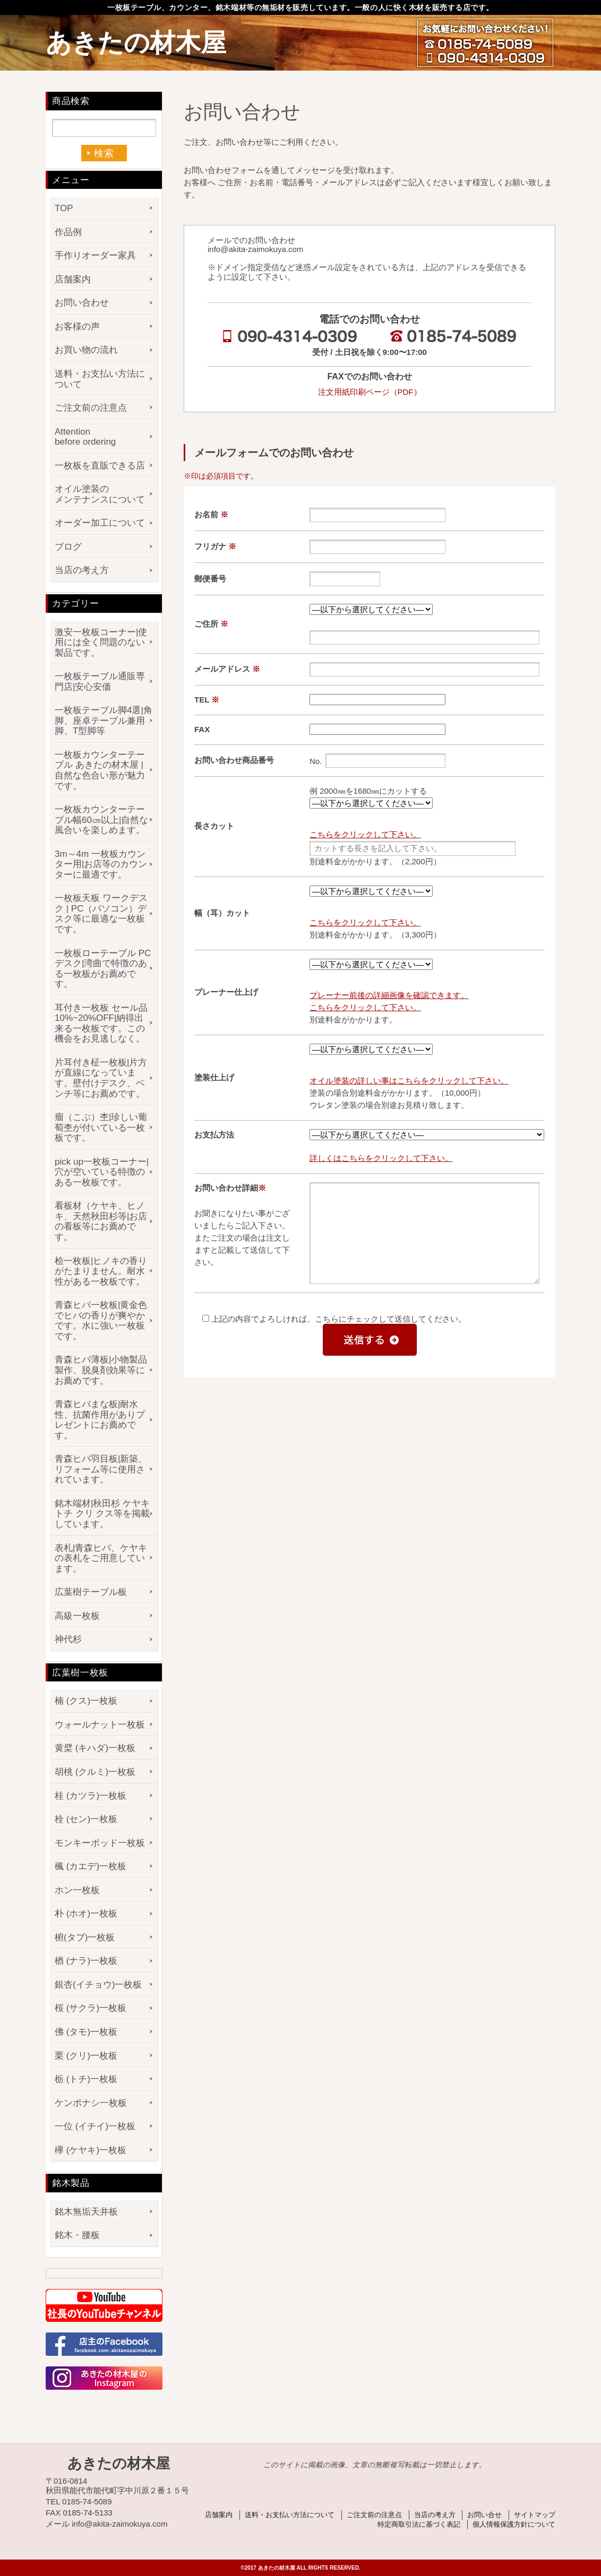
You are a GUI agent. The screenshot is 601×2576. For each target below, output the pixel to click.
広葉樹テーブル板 (91, 1592)
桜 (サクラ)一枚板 (90, 2008)
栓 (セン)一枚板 (86, 1819)
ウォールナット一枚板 (100, 1725)
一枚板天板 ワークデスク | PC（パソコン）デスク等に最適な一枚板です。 (101, 913)
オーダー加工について (100, 523)
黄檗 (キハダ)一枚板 (95, 1748)
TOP (64, 208)
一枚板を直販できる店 (100, 466)
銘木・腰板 (77, 2235)
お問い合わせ (82, 303)
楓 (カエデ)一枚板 (90, 1866)
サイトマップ (534, 2515)
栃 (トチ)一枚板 (86, 2079)
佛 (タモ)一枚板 (86, 2032)
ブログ (68, 547)
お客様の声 (77, 327)
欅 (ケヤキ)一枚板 (90, 2150)
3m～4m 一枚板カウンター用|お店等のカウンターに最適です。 (101, 864)
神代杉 (68, 1639)
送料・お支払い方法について (100, 379)
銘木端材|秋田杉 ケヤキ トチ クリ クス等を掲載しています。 (102, 1513)
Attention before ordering (85, 437)
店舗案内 (73, 279)
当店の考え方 (82, 570)
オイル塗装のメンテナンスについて (100, 494)
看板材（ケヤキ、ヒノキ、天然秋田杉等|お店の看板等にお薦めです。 (101, 1221)
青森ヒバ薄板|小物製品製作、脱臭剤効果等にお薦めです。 (101, 1370)
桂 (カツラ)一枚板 (90, 1796)
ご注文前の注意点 (91, 408)
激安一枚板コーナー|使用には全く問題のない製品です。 (101, 642)
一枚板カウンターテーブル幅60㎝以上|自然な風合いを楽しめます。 (101, 819)
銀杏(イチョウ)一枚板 (98, 1985)
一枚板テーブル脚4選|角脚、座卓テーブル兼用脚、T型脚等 (103, 720)
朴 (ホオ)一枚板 (86, 1914)
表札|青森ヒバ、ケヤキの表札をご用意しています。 (101, 1558)
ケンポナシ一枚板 (91, 2103)
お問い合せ (484, 2515)
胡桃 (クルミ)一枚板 (95, 1772)
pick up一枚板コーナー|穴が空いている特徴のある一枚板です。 (102, 1172)
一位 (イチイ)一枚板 (95, 2126)
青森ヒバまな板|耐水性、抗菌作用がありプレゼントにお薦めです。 (100, 1420)
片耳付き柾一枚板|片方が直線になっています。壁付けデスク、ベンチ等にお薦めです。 (101, 1078)
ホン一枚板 (77, 1890)
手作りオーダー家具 (95, 255)
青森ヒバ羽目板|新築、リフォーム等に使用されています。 (101, 1469)
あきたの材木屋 (136, 43)
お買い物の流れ (86, 350)
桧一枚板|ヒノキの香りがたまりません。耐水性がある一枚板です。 (101, 1271)
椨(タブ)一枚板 (85, 1937)
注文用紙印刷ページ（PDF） (370, 391)
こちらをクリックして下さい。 (365, 834)
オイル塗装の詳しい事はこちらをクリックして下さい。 (409, 1080)
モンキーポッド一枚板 (100, 1843)
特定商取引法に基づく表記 (418, 2524)
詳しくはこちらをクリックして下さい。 (381, 1158)
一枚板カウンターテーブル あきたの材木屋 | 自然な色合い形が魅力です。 (100, 770)
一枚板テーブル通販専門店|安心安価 (100, 681)
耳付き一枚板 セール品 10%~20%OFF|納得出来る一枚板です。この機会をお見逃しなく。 (101, 1023)
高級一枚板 (77, 1616)
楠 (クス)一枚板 (86, 1701)
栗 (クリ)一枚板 (86, 2056)
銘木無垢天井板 (86, 2212)
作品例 (68, 232)
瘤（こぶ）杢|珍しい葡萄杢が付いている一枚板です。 (101, 1127)
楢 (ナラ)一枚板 (86, 1961)
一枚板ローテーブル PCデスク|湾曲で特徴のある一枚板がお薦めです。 (103, 969)
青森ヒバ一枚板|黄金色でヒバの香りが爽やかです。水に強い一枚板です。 (101, 1320)
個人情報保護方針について (514, 2524)
